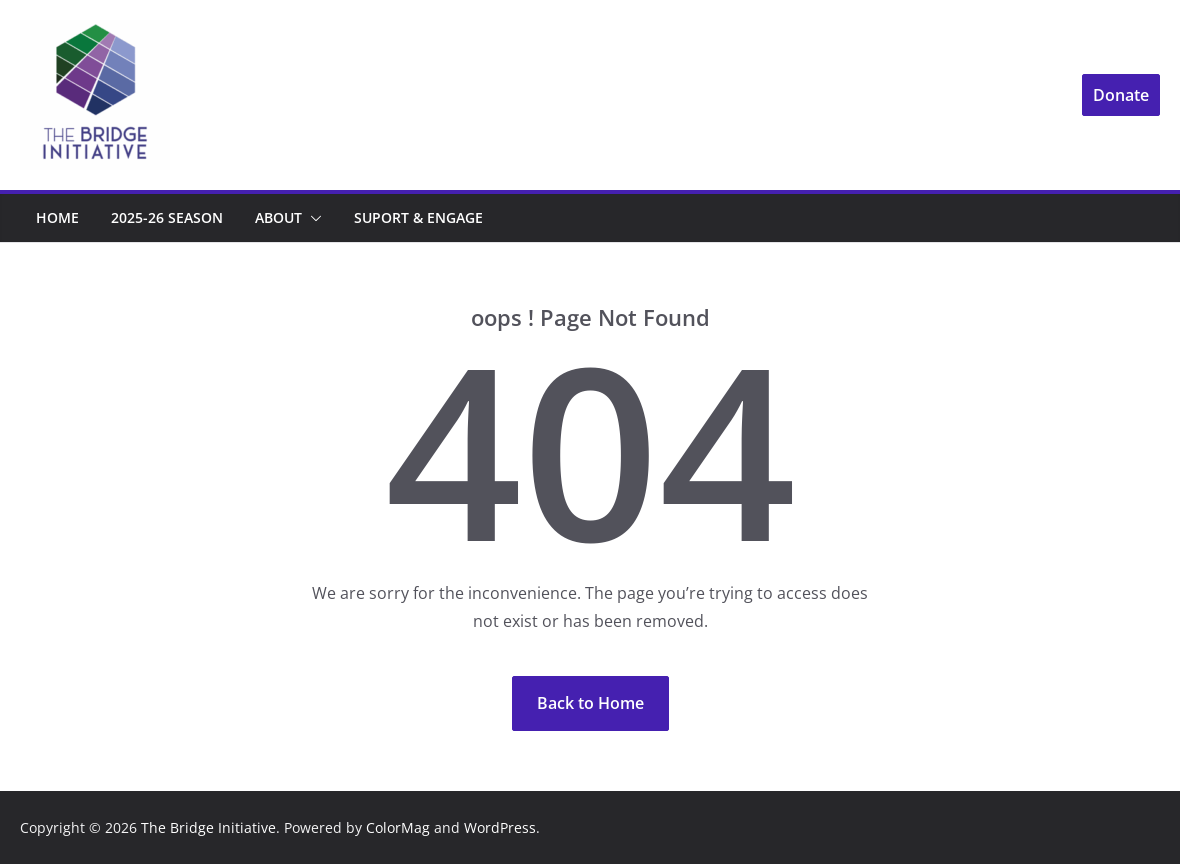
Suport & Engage (418, 217)
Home (57, 217)
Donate (1121, 95)
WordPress (500, 827)
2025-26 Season (167, 217)
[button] (312, 218)
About (278, 217)
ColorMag (398, 827)
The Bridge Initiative (208, 827)
